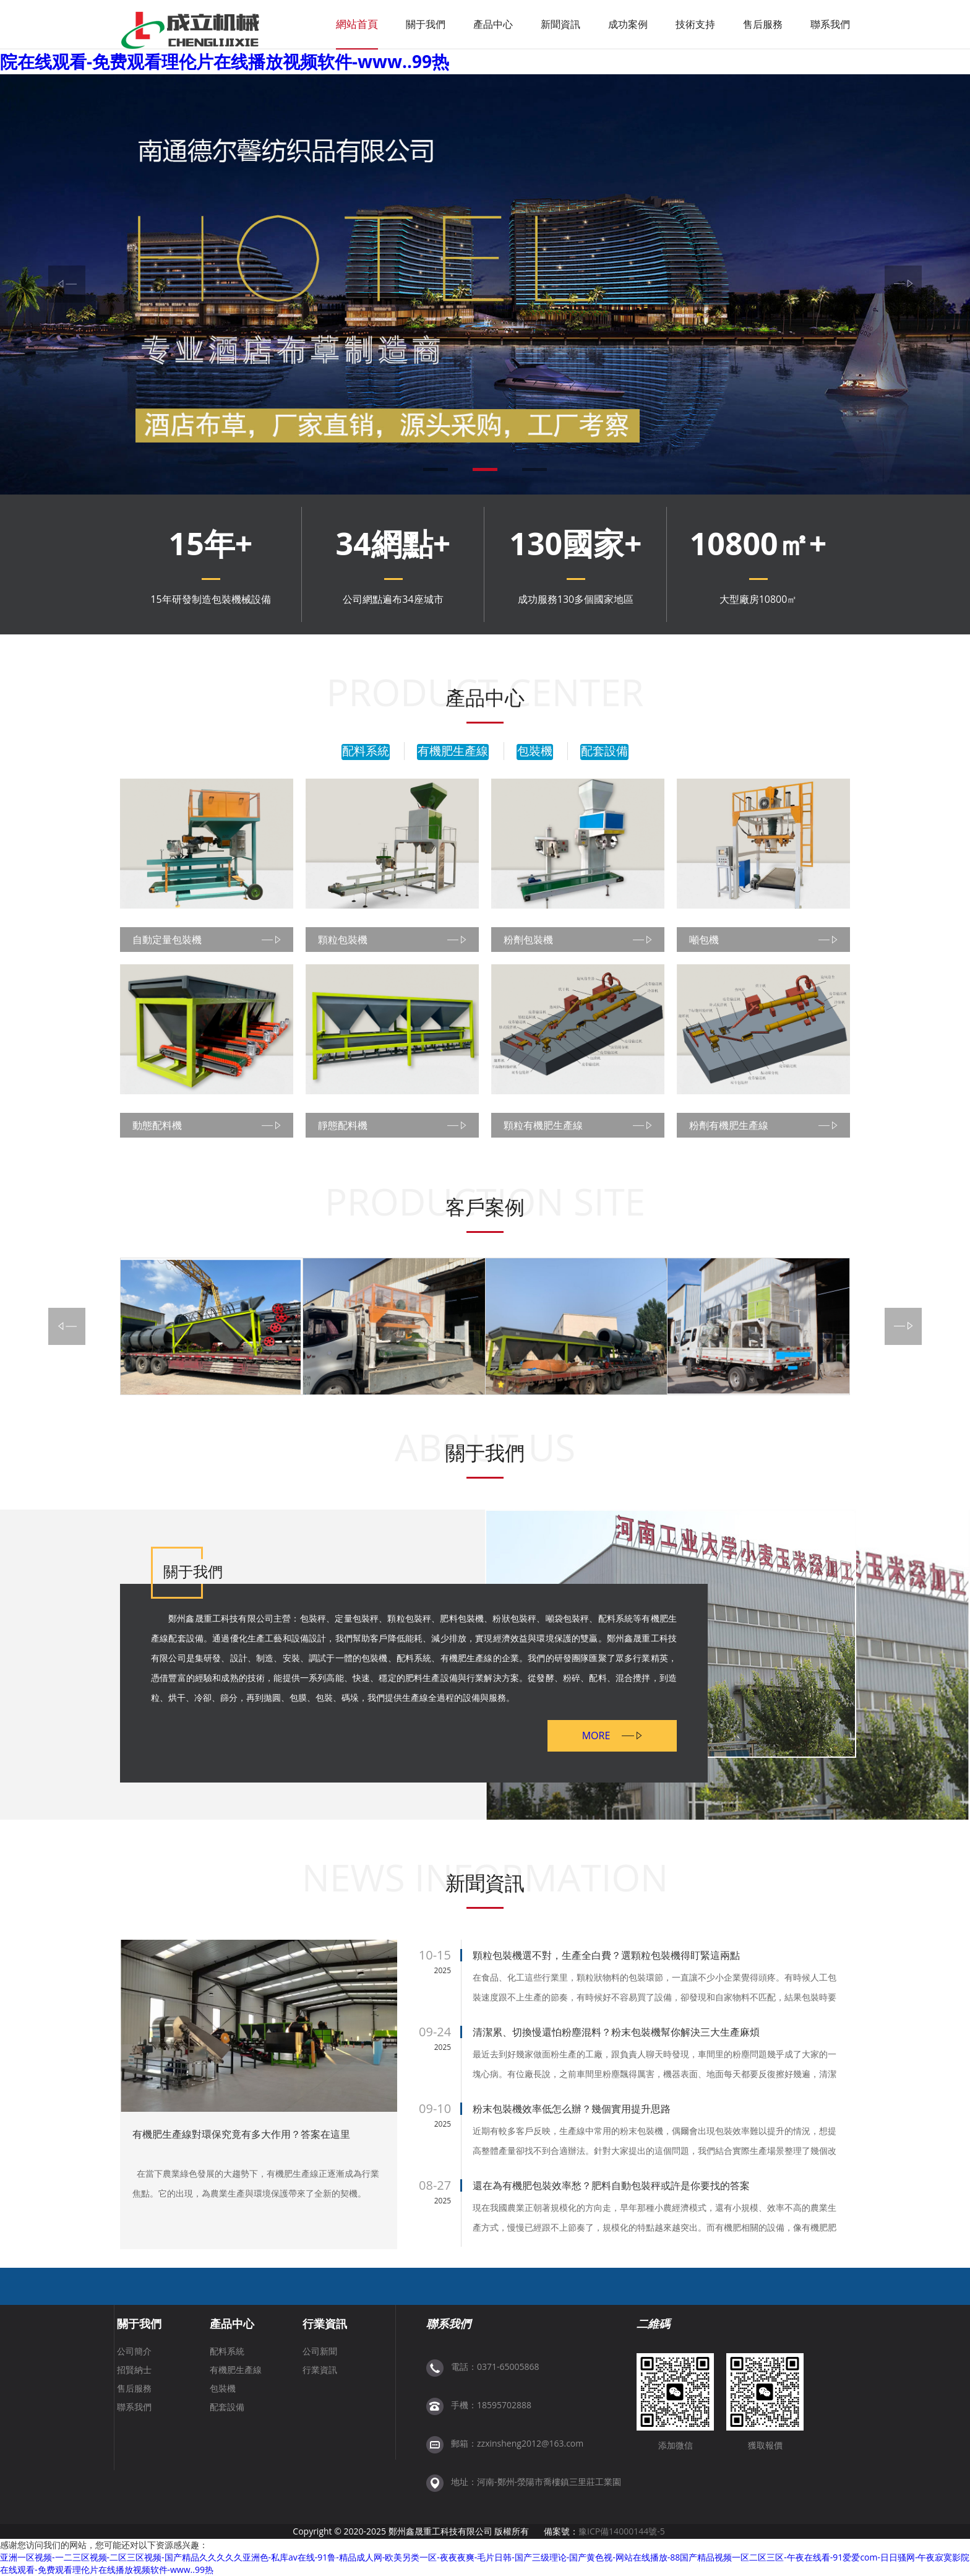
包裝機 (534, 751)
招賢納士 (134, 2369)
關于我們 (425, 24)
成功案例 (628, 24)
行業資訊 (325, 2323)
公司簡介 (134, 2351)
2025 (442, 1970)
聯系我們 (830, 24)
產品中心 (493, 24)
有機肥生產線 (453, 751)
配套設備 (604, 751)
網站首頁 (357, 24)
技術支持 (695, 24)
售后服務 (763, 24)
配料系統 (365, 751)
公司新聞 (320, 2351)
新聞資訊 (560, 24)
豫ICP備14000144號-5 (621, 2531)
